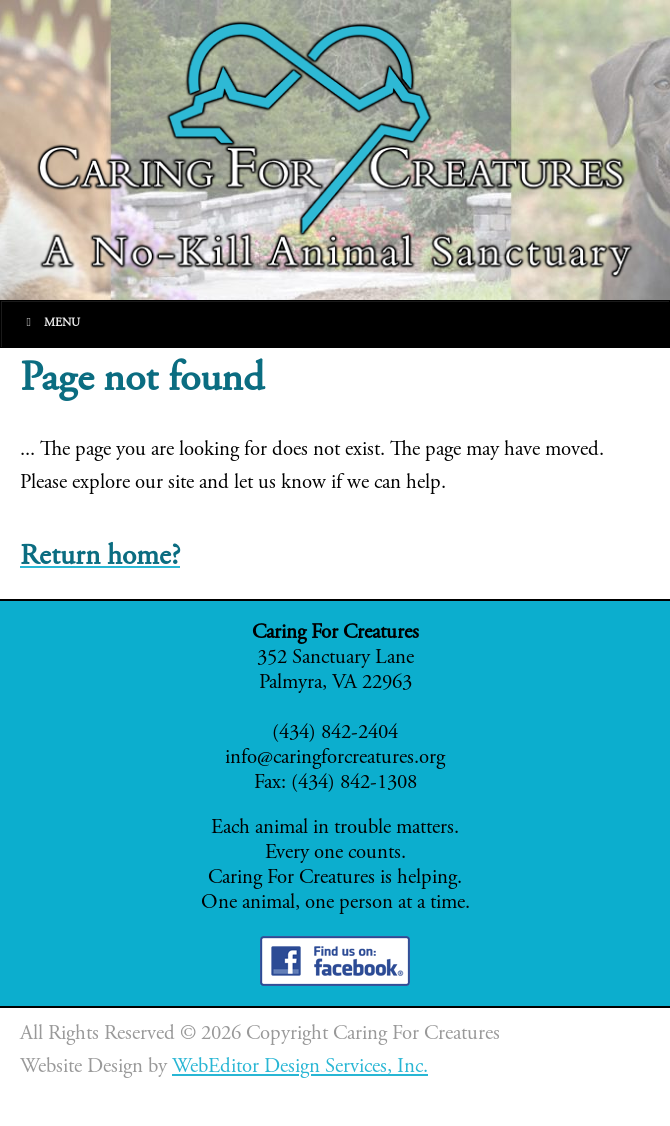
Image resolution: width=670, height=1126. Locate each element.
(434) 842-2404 (335, 733)
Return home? (100, 557)
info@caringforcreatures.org (335, 758)
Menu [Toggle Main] (50, 322)
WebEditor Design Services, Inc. (300, 1067)
